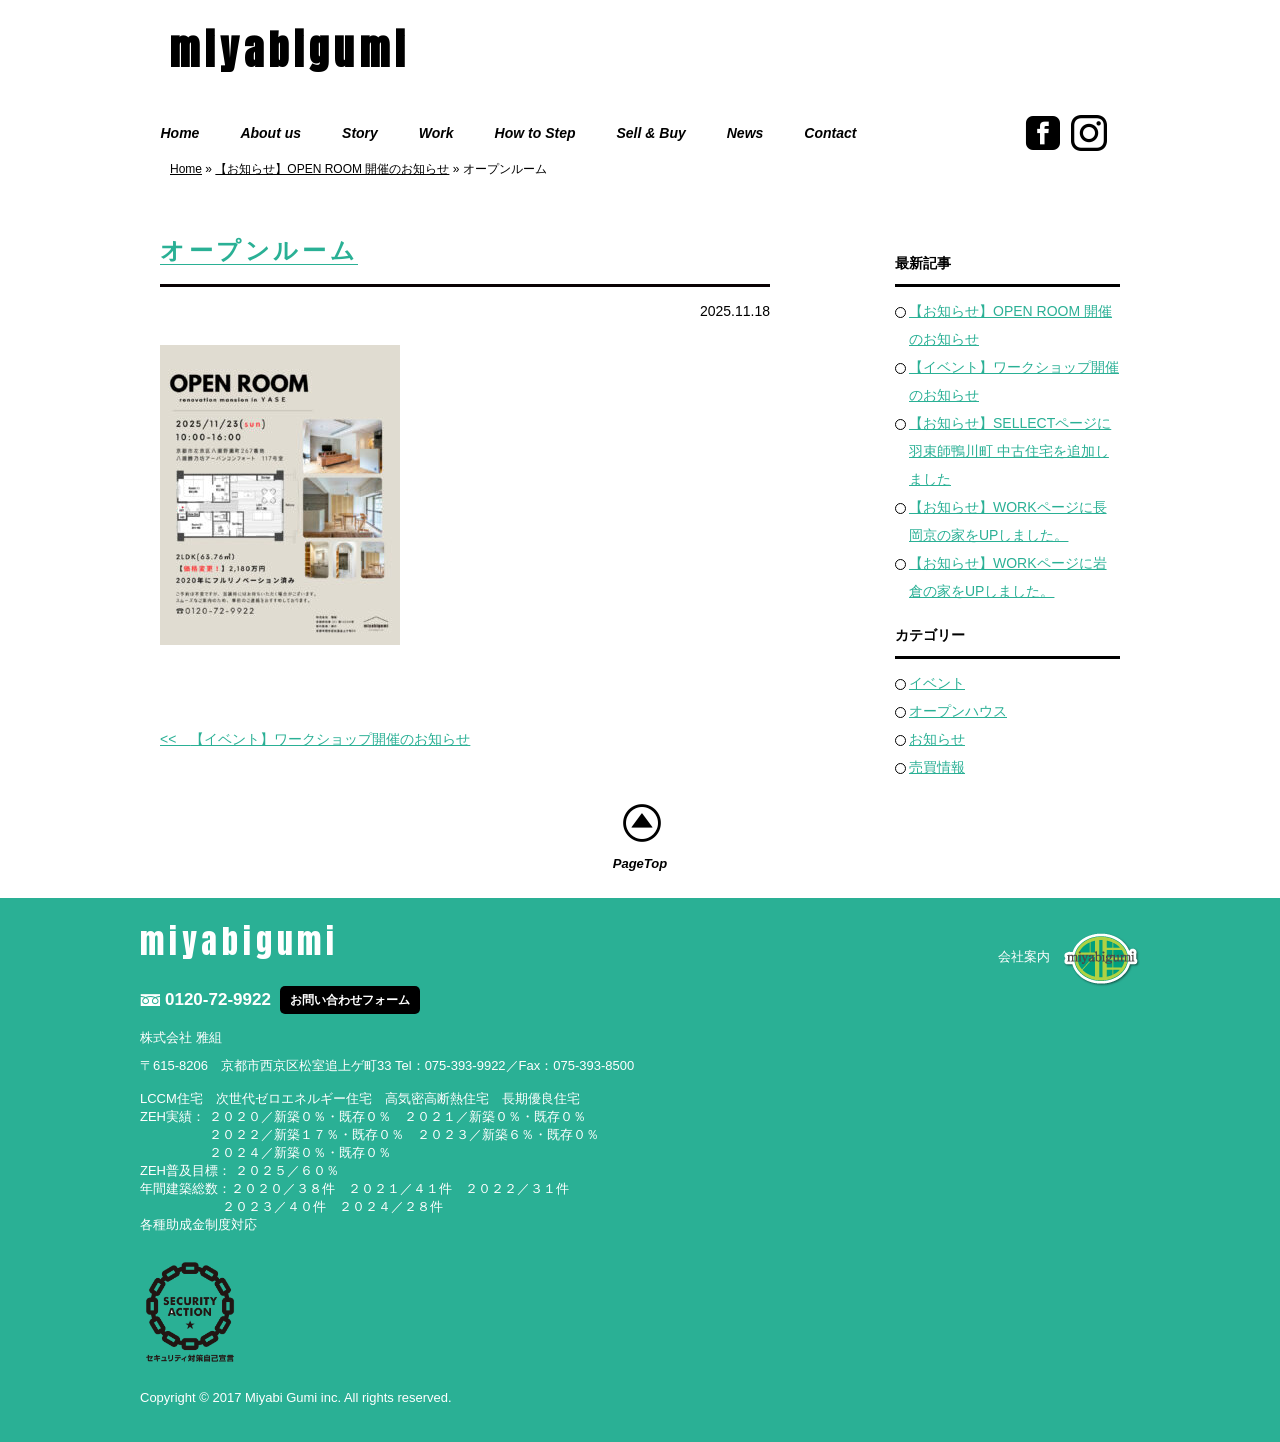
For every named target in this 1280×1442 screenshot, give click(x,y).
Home (180, 133)
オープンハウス (958, 711)
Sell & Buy (651, 133)
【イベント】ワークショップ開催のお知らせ (330, 739)
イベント (937, 683)
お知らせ (937, 739)
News (745, 133)
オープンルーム (259, 251)
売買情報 (937, 767)
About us (270, 133)
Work (436, 133)
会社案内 (1024, 956)
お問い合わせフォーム (350, 1000)
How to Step (535, 133)
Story (360, 133)
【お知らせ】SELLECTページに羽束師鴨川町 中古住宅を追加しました (1010, 451)
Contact (830, 133)
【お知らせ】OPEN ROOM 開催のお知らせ (332, 169)
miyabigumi (290, 50)
